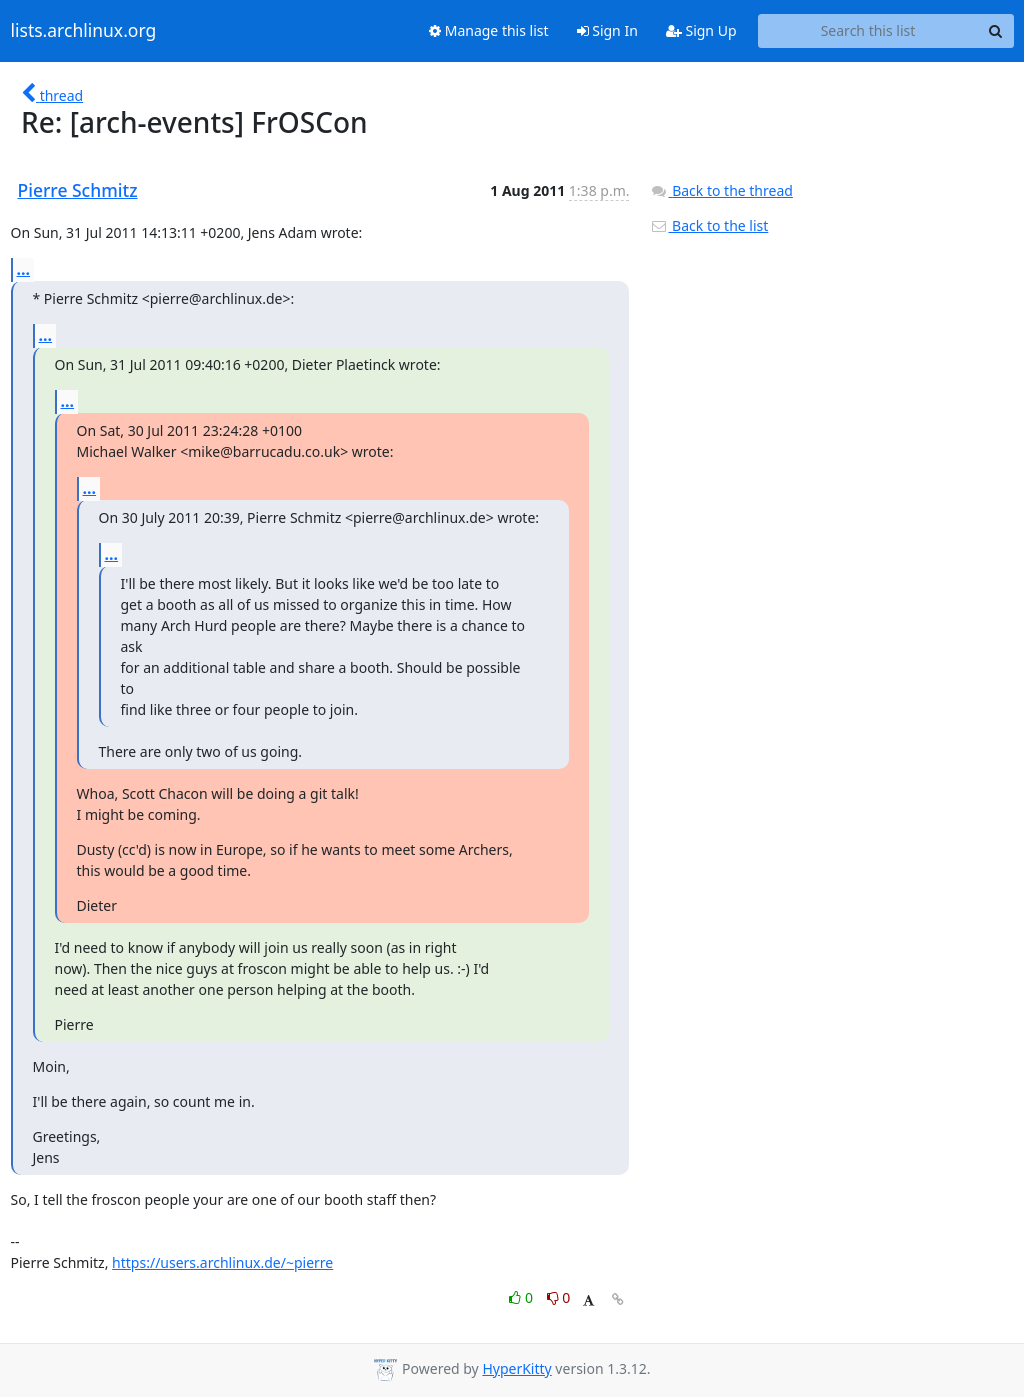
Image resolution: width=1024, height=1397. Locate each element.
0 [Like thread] (522, 1297)
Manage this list (489, 30)
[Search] (996, 31)
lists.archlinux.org (84, 31)
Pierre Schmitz (78, 190)
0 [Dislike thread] (559, 1297)
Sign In (607, 30)
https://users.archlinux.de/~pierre (222, 1262)
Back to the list (709, 225)
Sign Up (701, 30)
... (24, 269)
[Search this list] (868, 31)
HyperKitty (516, 1368)
